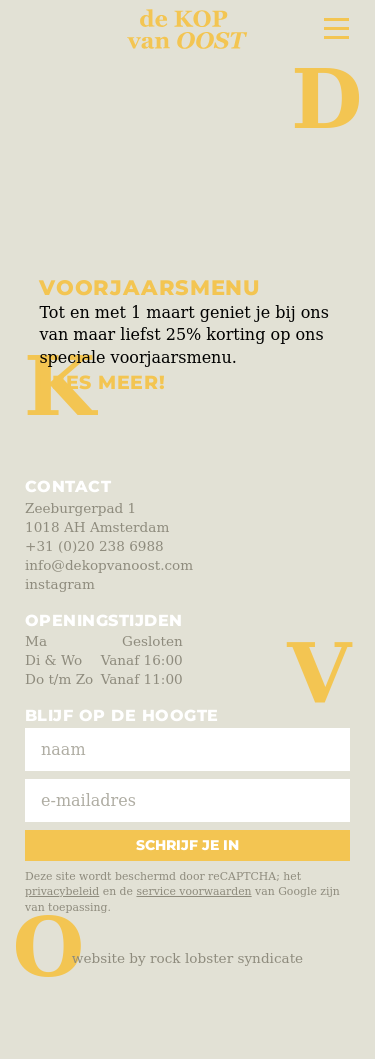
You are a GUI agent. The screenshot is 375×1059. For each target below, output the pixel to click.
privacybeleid (62, 891)
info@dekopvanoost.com (109, 565)
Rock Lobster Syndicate (226, 958)
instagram (60, 584)
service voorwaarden (193, 891)
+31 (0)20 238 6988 (94, 546)
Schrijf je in (187, 845)
